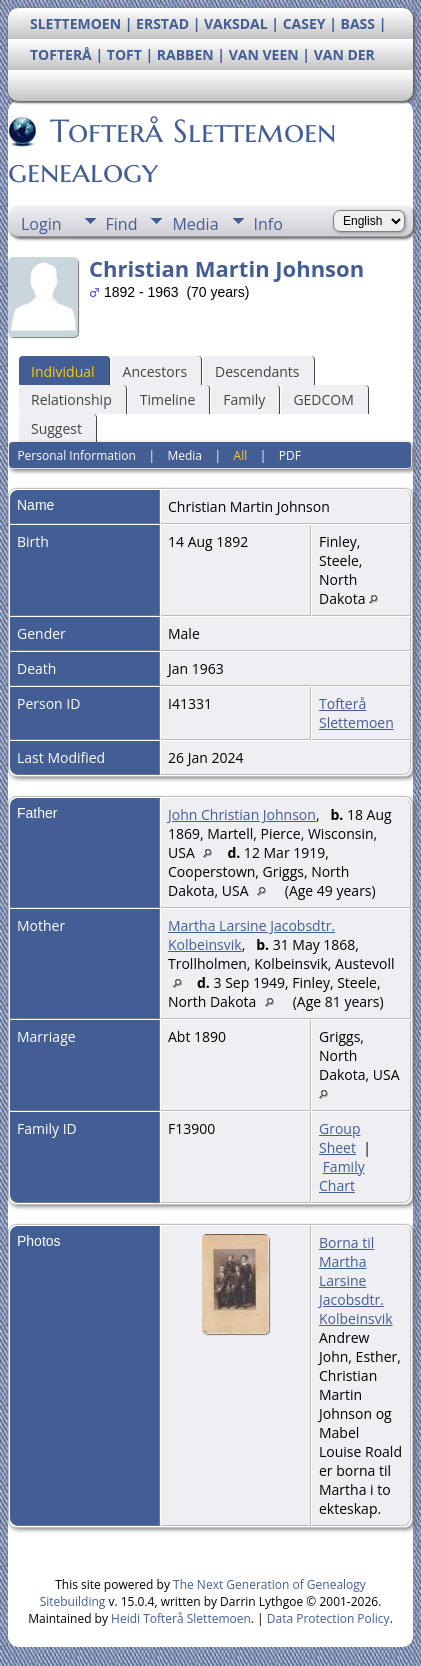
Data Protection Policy (328, 1618)
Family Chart (342, 1176)
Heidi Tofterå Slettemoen (181, 1618)
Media (195, 224)
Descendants (257, 371)
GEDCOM (323, 399)
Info (268, 224)
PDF (290, 455)
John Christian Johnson (242, 814)
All (241, 455)
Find (122, 224)
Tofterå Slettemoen (356, 713)
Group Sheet (339, 1138)
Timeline (168, 399)
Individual (63, 371)
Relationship (71, 399)
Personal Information (76, 455)
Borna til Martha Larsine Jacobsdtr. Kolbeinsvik (356, 1280)
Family (244, 399)
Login (41, 224)
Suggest (56, 428)
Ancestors (155, 371)
